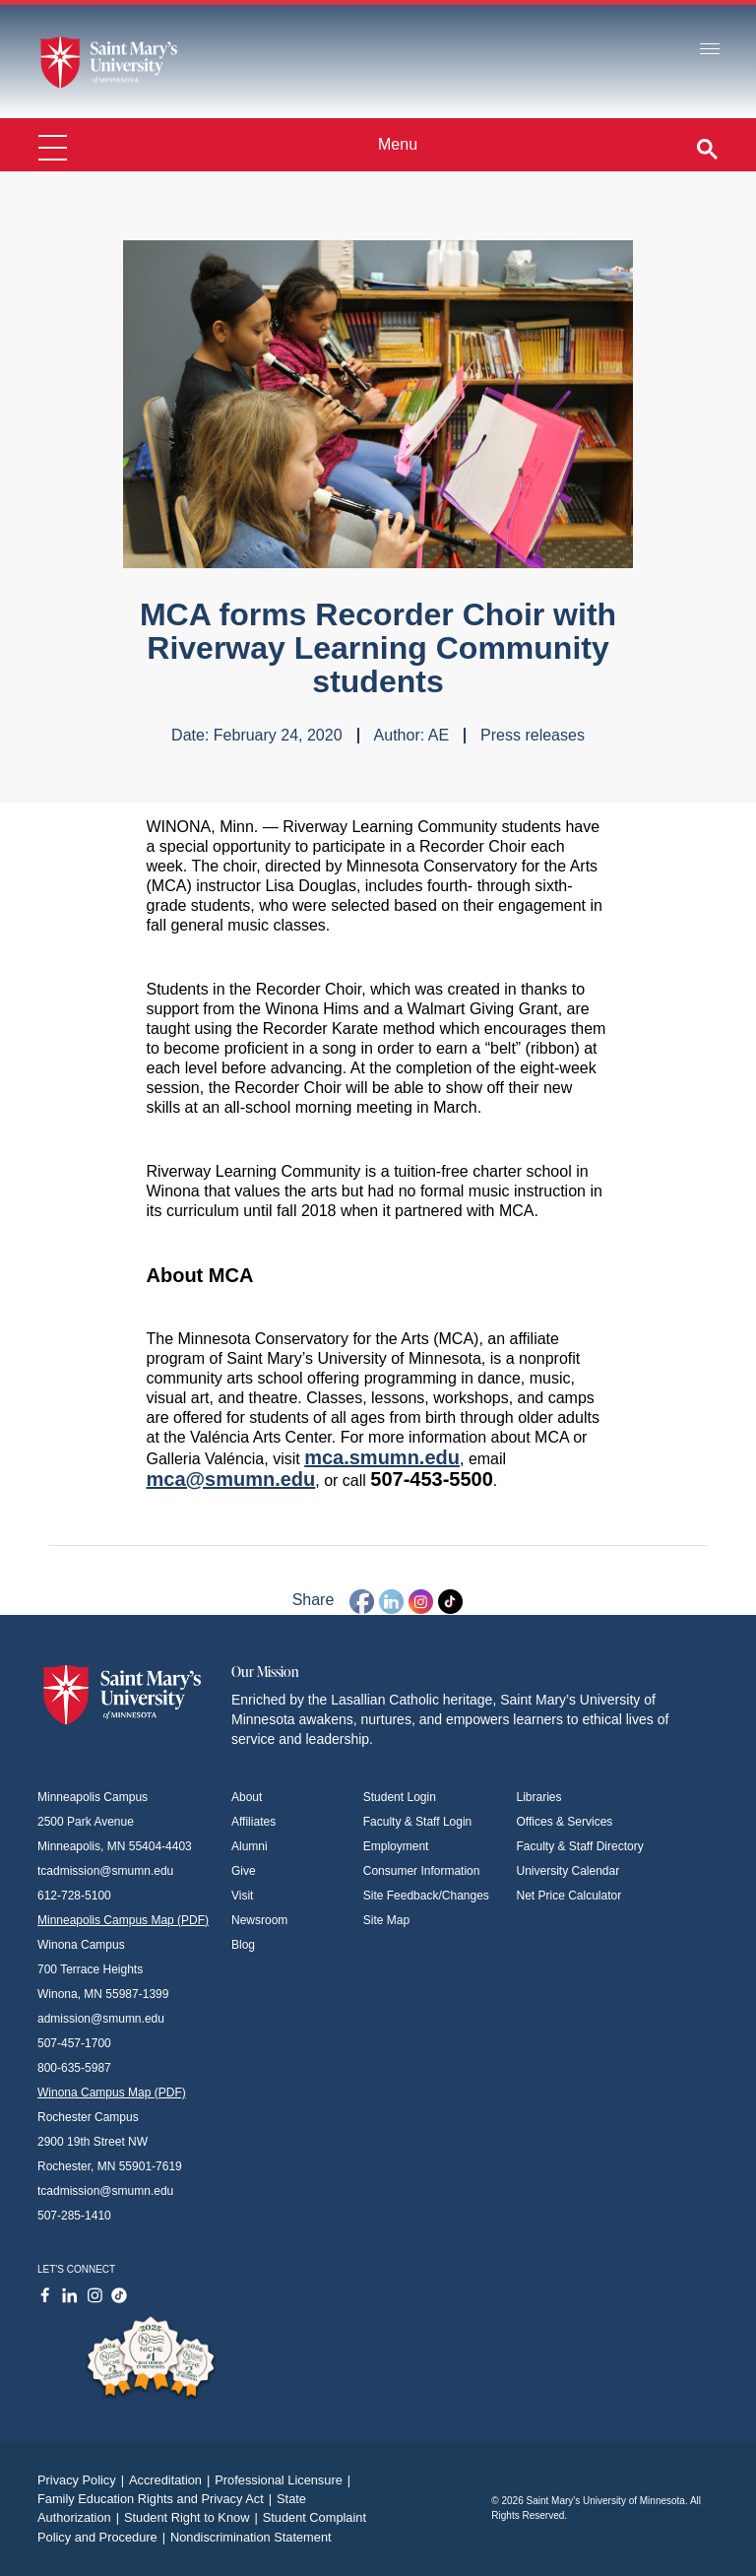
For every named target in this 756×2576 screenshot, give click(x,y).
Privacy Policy (83, 2480)
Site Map (386, 1920)
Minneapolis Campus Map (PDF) (123, 1920)
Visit (242, 1895)
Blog (243, 1945)
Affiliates (253, 1822)
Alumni (249, 1846)
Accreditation (172, 2480)
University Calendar (568, 1871)
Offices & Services (565, 1822)
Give (243, 1871)
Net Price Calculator (569, 1895)
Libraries (539, 1797)
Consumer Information (421, 1871)
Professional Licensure (285, 2480)
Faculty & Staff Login (417, 1822)
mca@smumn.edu (231, 1479)
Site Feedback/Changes (426, 1895)
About (246, 1797)
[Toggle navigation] (710, 49)
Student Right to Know (193, 2517)
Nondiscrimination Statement (251, 2537)
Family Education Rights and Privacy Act (157, 2498)
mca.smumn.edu (382, 1457)
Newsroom (259, 1920)
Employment (396, 1846)
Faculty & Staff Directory (580, 1846)
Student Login (399, 1797)
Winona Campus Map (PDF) (111, 2092)
